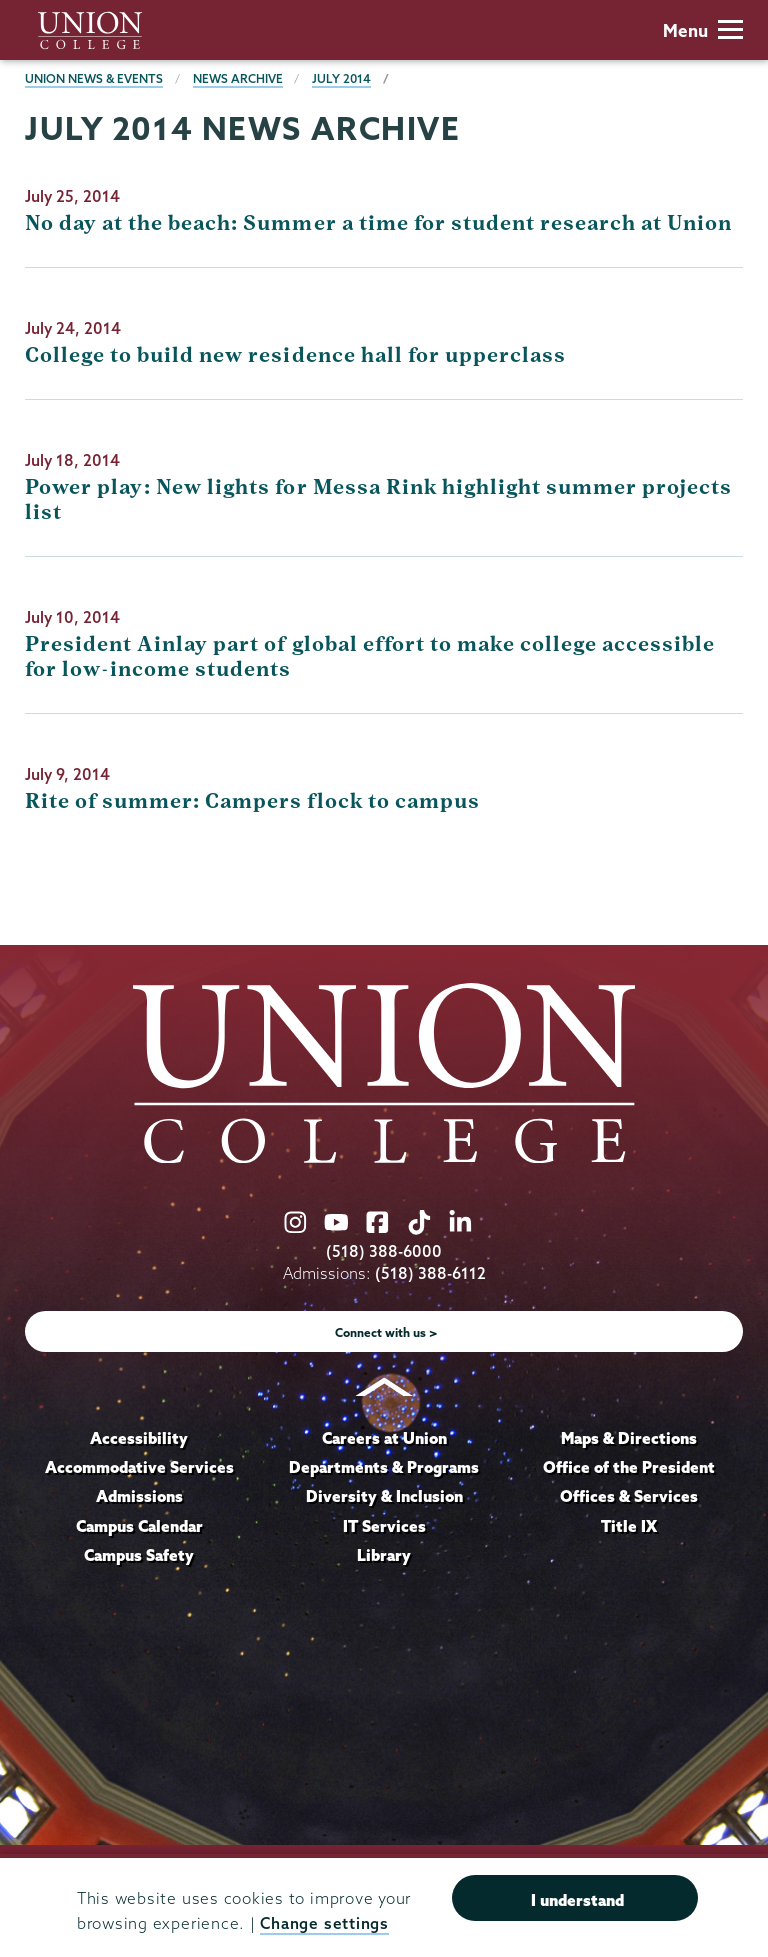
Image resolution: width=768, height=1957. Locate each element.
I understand (577, 1900)
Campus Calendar (139, 1526)
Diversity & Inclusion (384, 1496)
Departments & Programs (384, 1467)
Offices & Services (629, 1496)
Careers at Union (384, 1438)
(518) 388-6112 (430, 1273)
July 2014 (341, 78)
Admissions (139, 1496)
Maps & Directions (629, 1438)
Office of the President (629, 1467)
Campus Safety (139, 1555)
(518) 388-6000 (384, 1251)
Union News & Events (94, 78)
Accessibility (139, 1438)
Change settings (324, 1923)
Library (384, 1555)
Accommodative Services (139, 1467)
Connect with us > (386, 1332)
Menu (703, 30)
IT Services (384, 1526)
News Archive (238, 78)
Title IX (629, 1526)
